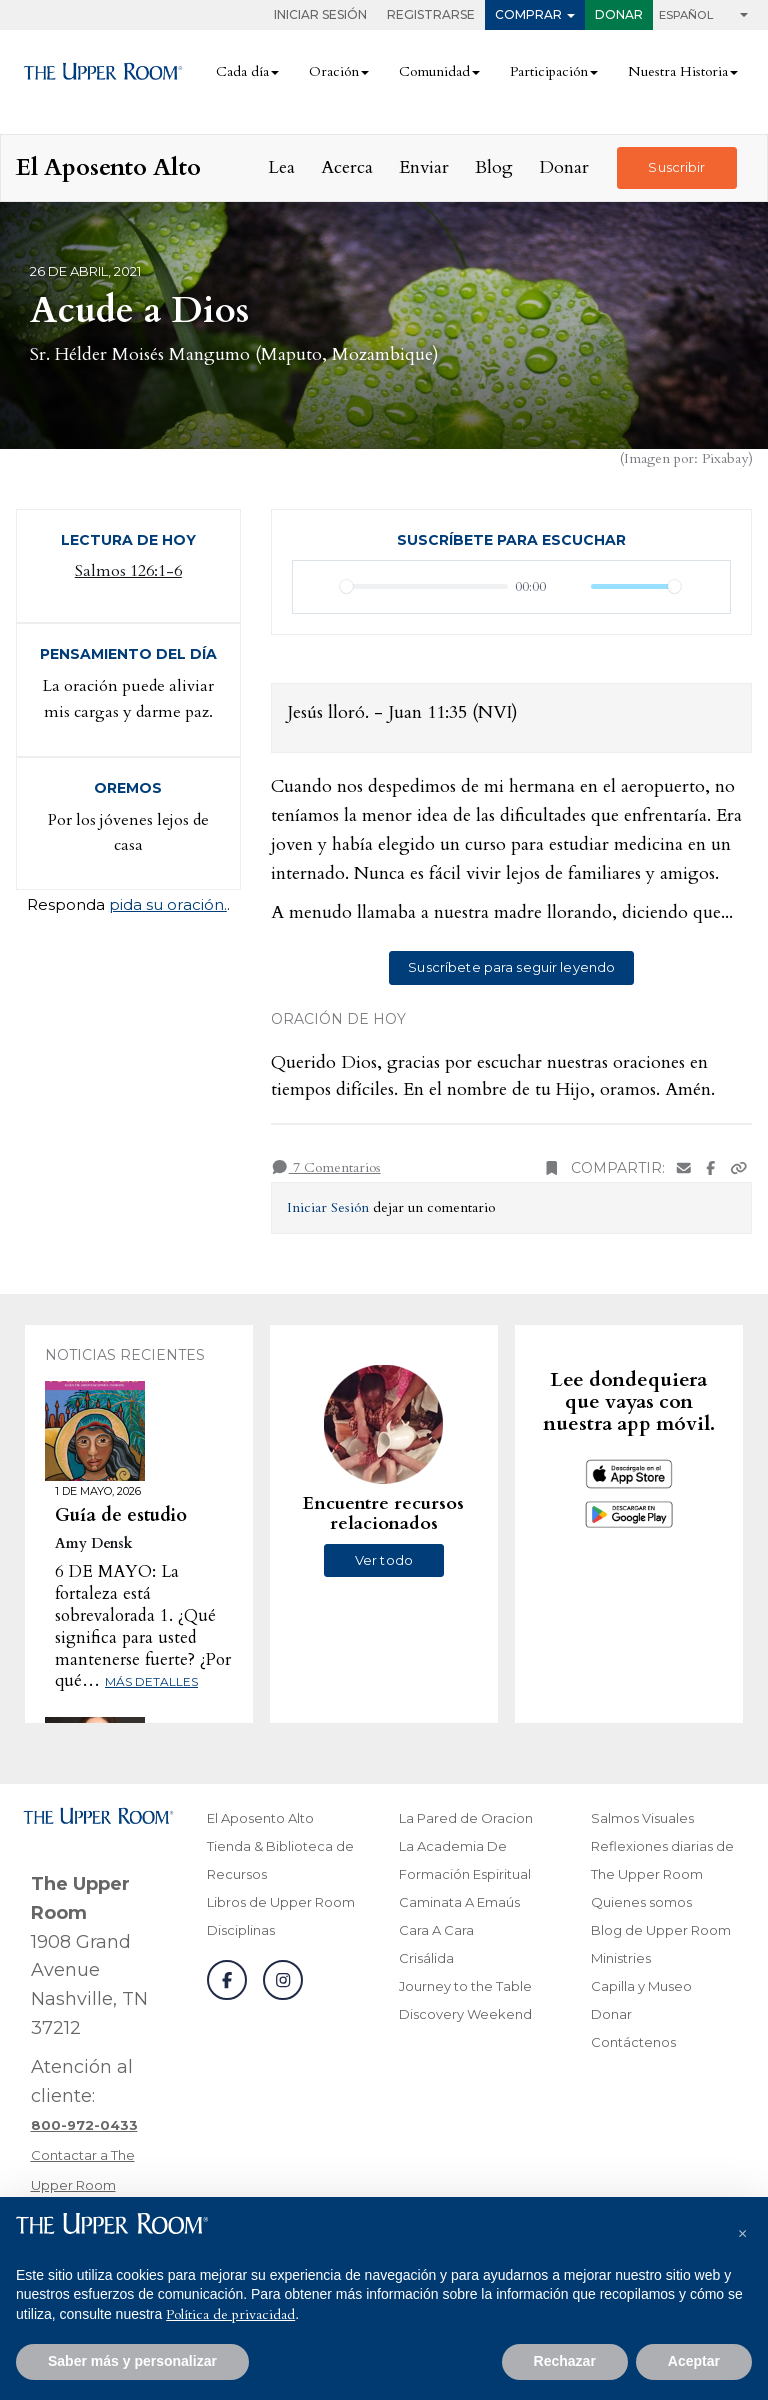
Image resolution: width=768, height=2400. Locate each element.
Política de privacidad (230, 2314)
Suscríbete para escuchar (511, 540)
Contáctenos (633, 2042)
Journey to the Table (465, 1986)
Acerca (347, 167)
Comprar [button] (528, 14)
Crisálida (426, 1958)
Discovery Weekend (465, 2014)
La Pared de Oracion (466, 1818)
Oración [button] (334, 71)
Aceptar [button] (694, 2361)
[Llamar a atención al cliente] (84, 2125)
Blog (494, 167)
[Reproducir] (319, 587)
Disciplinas (241, 1930)
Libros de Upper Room (281, 1902)
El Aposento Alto (260, 1818)
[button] (742, 2229)
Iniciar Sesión (320, 14)
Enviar (424, 167)
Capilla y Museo (641, 1986)
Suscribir (676, 167)
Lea (281, 167)
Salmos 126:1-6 (128, 571)
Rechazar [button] (565, 2361)
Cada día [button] (242, 71)
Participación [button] (549, 71)
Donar (619, 14)
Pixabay (725, 458)
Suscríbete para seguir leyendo (511, 967)
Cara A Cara (436, 1930)
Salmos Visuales (642, 1818)
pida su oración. (168, 904)
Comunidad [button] (434, 71)
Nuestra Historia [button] (678, 71)
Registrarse (431, 14)
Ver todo (384, 1560)
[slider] (424, 586)
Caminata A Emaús (459, 1902)
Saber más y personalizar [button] (132, 2361)
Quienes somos (641, 1902)
